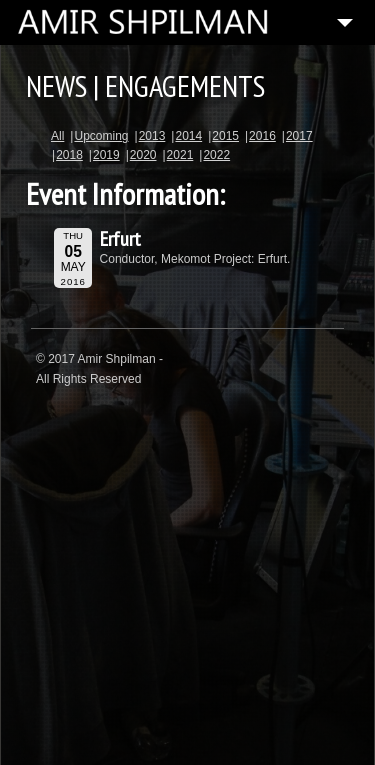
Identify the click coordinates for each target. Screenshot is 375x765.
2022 (216, 155)
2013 (152, 136)
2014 (188, 136)
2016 (262, 136)
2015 (225, 136)
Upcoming (101, 136)
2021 (180, 155)
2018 (69, 155)
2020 (143, 155)
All (57, 136)
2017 (299, 136)
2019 (106, 155)
